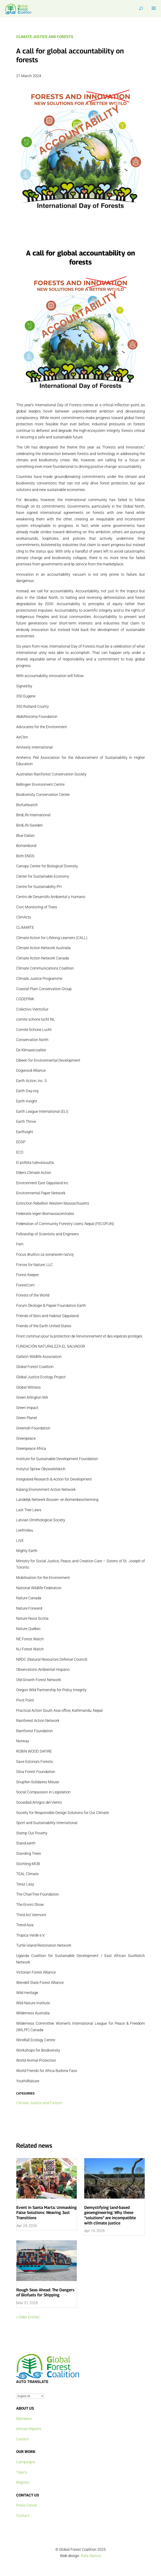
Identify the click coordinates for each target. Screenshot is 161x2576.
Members (24, 2418)
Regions (22, 2482)
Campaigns (25, 2462)
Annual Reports (28, 2428)
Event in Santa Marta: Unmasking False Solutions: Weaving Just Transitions (46, 2212)
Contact (22, 2515)
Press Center (26, 2505)
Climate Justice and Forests (44, 36)
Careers (22, 2439)
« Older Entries (27, 2317)
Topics (21, 2472)
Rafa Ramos (91, 2556)
